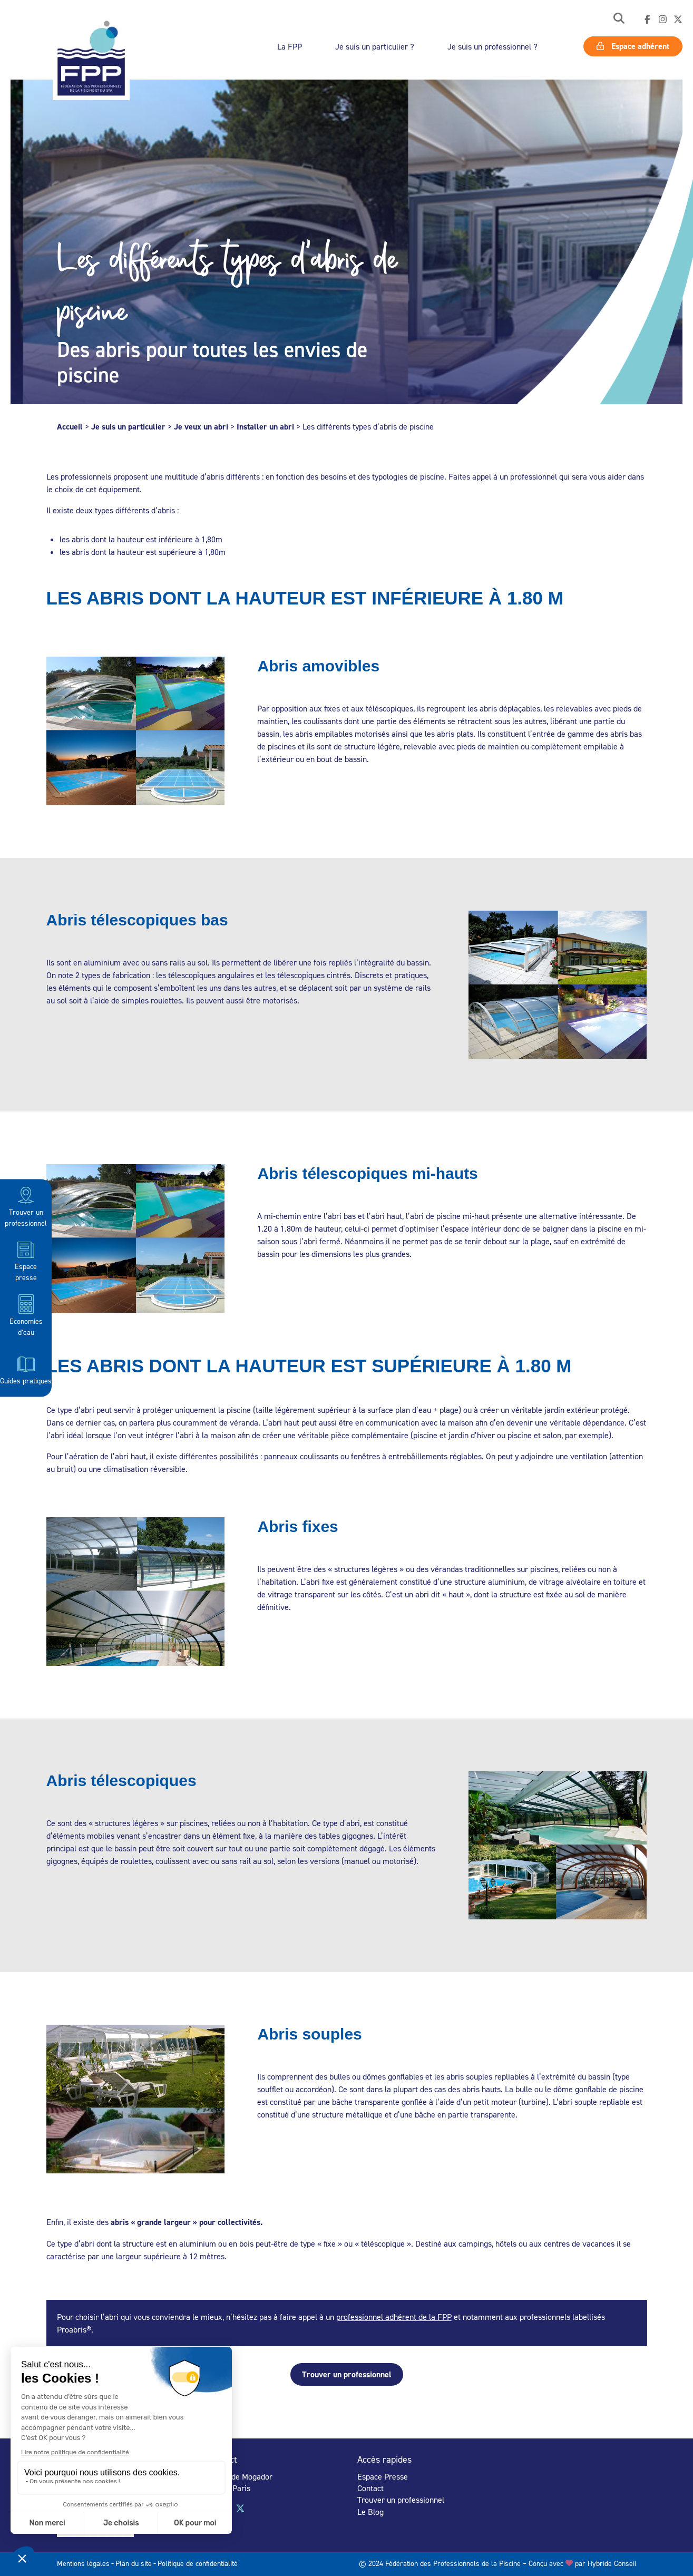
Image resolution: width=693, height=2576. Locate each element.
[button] (618, 19)
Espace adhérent (633, 46)
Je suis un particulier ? (374, 46)
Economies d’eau (26, 1314)
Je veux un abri (201, 426)
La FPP (289, 46)
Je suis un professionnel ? (492, 46)
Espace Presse (382, 2476)
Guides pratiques (26, 1369)
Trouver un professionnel (26, 1206)
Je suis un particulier (128, 426)
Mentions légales (83, 2563)
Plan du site (133, 2563)
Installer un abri (265, 426)
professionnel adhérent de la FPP (394, 2316)
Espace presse (26, 1260)
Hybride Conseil (612, 2563)
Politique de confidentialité (198, 2563)
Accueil (70, 426)
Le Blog (370, 2511)
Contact (370, 2488)
